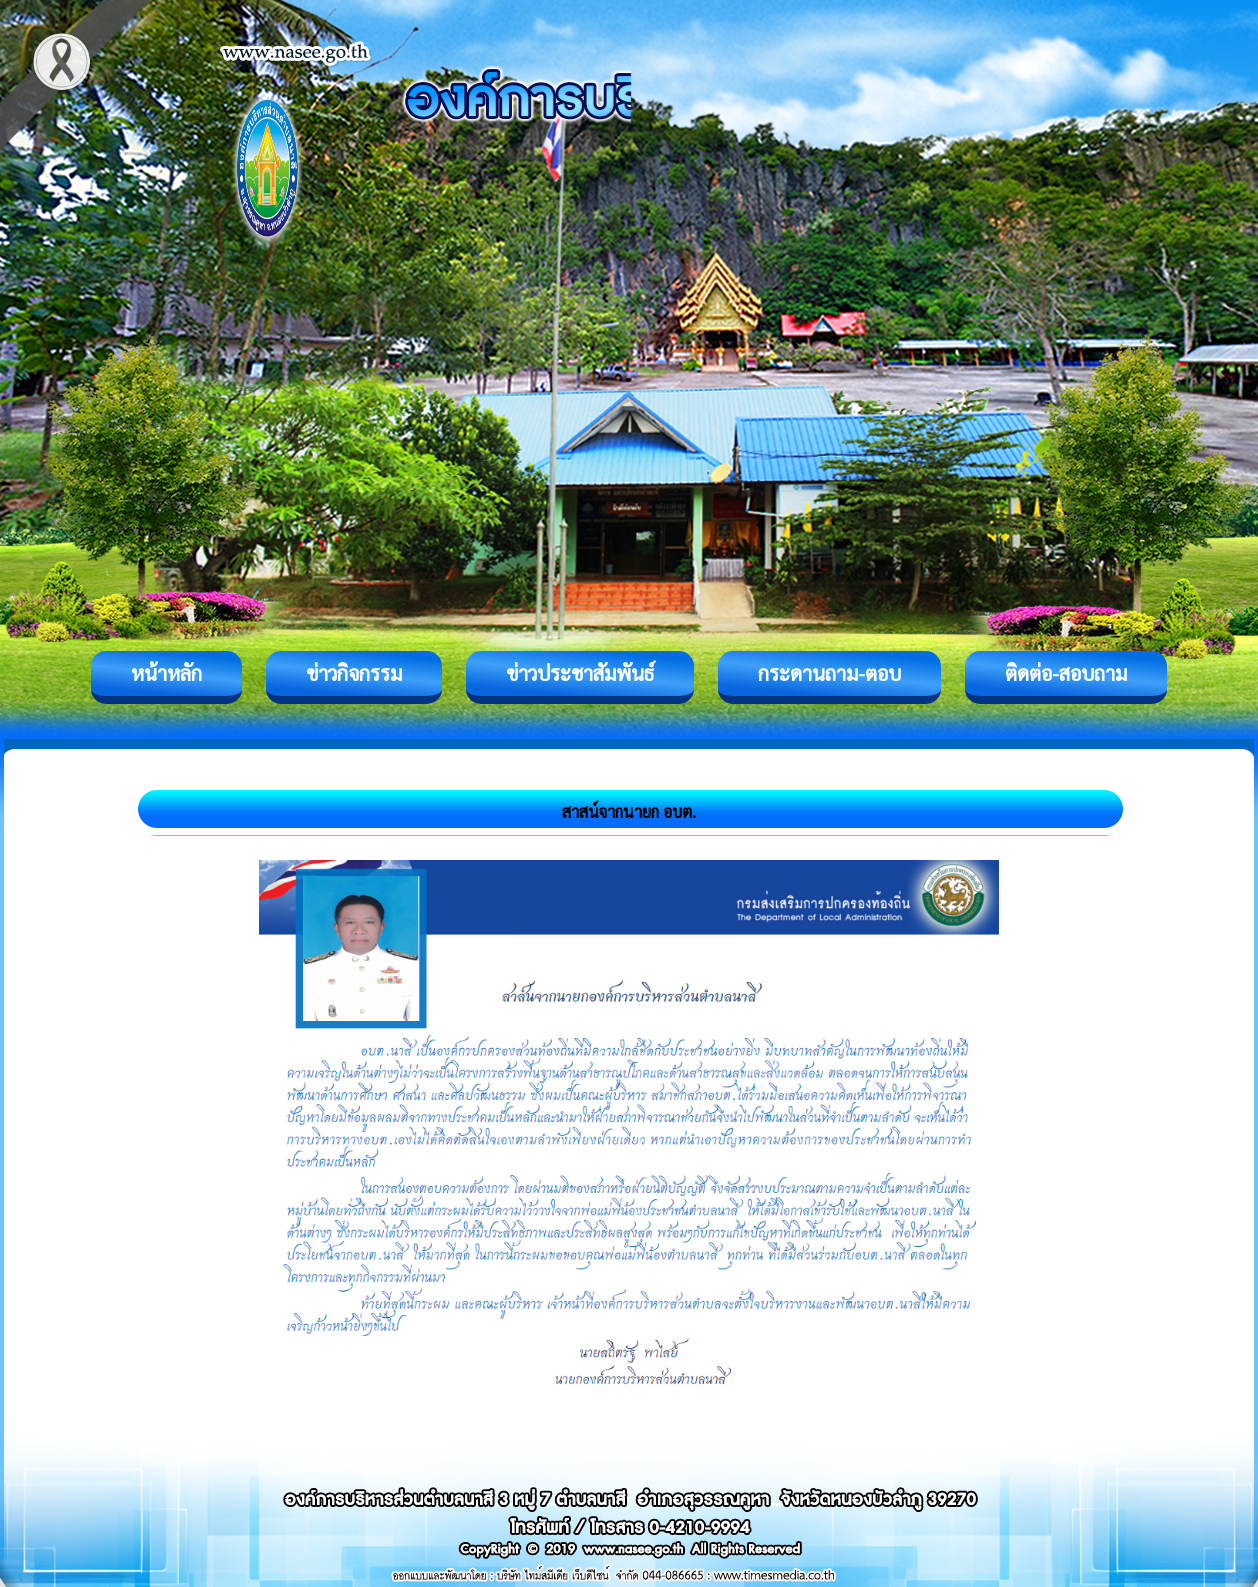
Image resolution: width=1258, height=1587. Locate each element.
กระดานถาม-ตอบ (829, 673)
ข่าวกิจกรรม (354, 673)
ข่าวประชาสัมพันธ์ (580, 673)
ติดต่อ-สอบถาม (1066, 673)
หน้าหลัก (166, 673)
